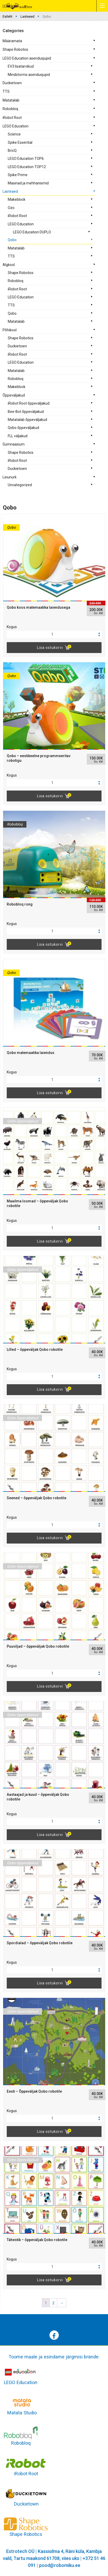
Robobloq (10, 109)
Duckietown (12, 83)
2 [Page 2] (53, 2303)
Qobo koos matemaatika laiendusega (38, 607)
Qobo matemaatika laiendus (30, 1053)
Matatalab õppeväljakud (27, 420)
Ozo (11, 208)
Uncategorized (20, 485)
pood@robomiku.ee (59, 2565)
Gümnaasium (14, 444)
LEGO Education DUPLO (32, 232)
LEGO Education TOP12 (27, 167)
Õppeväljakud (14, 395)
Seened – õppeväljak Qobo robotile (36, 1498)
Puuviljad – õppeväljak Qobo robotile (38, 1646)
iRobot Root (12, 118)
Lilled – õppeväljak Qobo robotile (35, 1349)
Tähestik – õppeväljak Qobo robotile (37, 2240)
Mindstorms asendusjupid (29, 75)
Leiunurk (10, 477)
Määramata (12, 41)
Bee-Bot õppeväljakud (26, 412)
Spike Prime (17, 175)
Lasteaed (27, 16)
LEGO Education (15, 126)
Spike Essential (20, 142)
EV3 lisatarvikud (21, 66)
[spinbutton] (54, 634)
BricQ (12, 150)
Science (14, 134)
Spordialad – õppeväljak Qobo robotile (40, 1943)
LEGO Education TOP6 (26, 158)
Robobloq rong (20, 904)
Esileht (7, 16)
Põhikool (10, 330)
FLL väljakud (17, 436)
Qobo (12, 240)
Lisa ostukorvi (50, 647)
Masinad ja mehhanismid (28, 183)
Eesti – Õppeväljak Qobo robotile (34, 2091)
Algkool (9, 265)
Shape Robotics (15, 49)
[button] (99, 633)
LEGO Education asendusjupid (27, 58)
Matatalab (11, 100)
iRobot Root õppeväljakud (28, 403)
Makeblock (16, 199)
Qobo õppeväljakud (23, 428)
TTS (6, 91)
